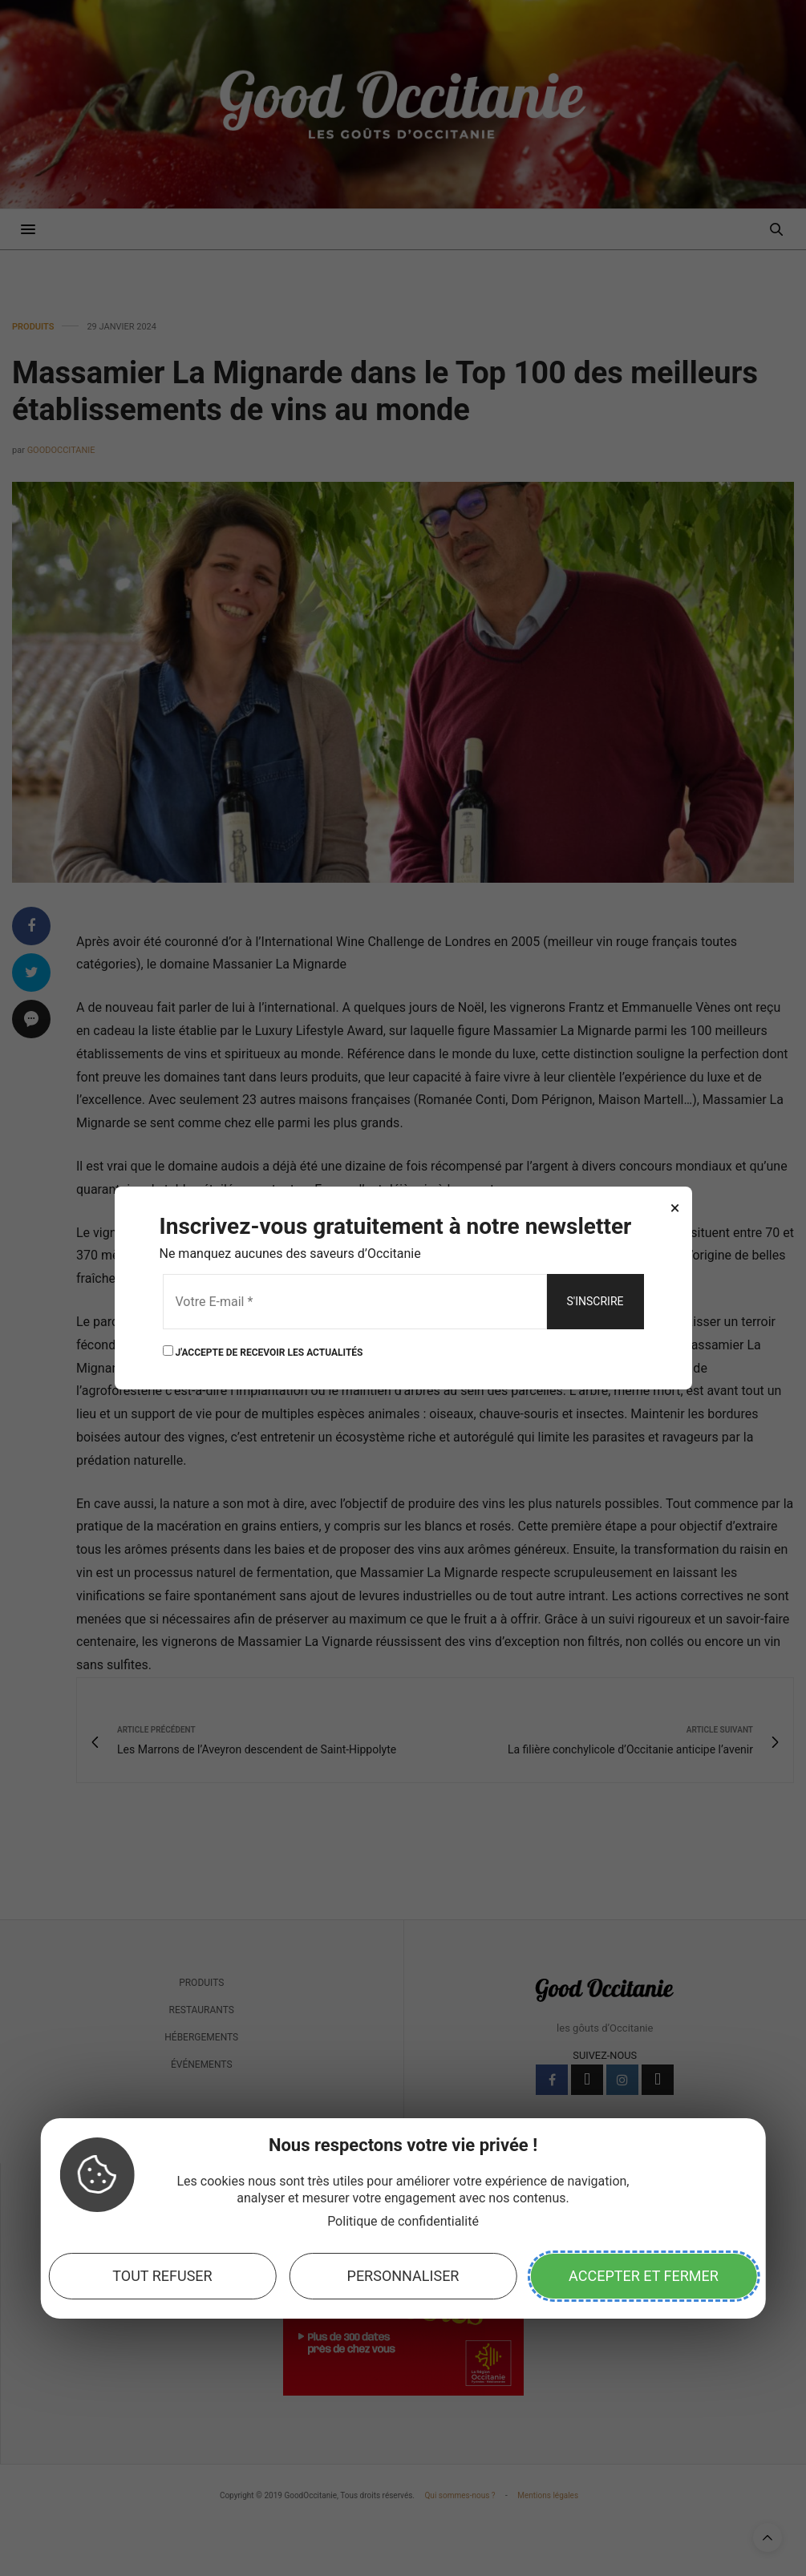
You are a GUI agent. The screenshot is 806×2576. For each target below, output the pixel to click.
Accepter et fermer (644, 2275)
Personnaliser (403, 2275)
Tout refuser (162, 2275)
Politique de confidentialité (403, 2221)
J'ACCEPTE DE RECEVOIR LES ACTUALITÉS (263, 1351)
